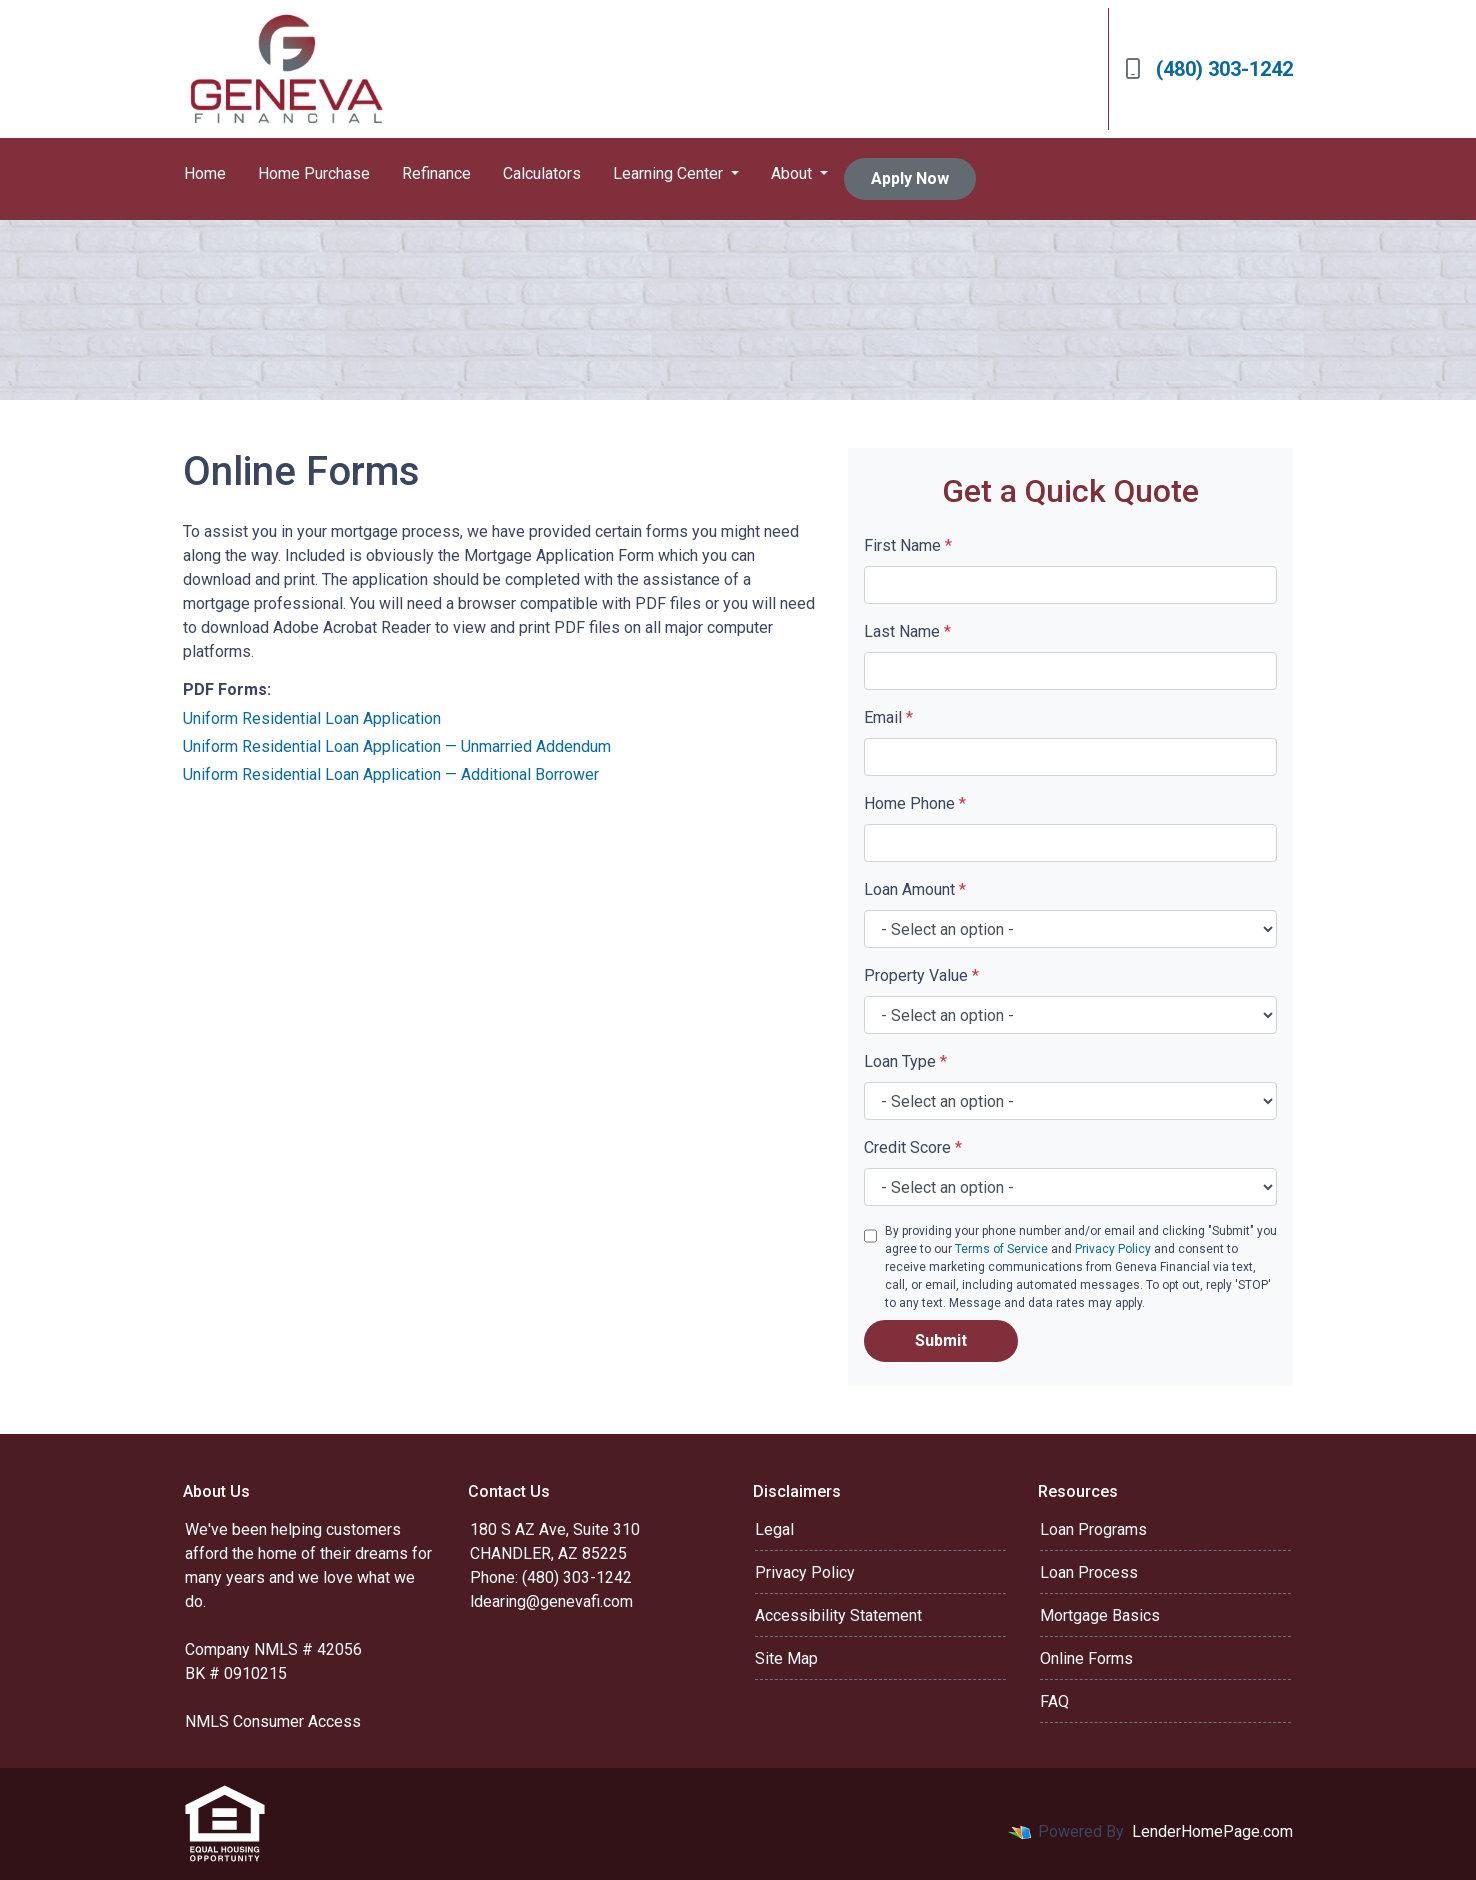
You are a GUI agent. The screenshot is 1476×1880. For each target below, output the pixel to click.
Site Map (786, 1658)
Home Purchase (314, 173)
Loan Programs (1093, 1529)
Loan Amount (915, 889)
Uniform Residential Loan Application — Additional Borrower (391, 774)
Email (888, 717)
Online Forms (1086, 1658)
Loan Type (905, 1061)
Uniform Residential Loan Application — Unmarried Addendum (397, 746)
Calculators (542, 173)
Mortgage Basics (1100, 1615)
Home (205, 173)
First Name (908, 545)
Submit (941, 1340)
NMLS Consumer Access (273, 1721)
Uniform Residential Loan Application (312, 718)
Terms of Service (1001, 1249)
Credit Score (913, 1147)
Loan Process (1089, 1572)
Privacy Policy (1113, 1249)
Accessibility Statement (838, 1615)
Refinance (436, 173)
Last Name (907, 631)
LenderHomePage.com (1212, 1831)
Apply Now (910, 178)
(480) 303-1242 (1209, 69)
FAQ (1054, 1701)
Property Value (921, 975)
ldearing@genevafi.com (551, 1601)
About (793, 173)
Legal (774, 1529)
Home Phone (915, 803)
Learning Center (670, 173)
